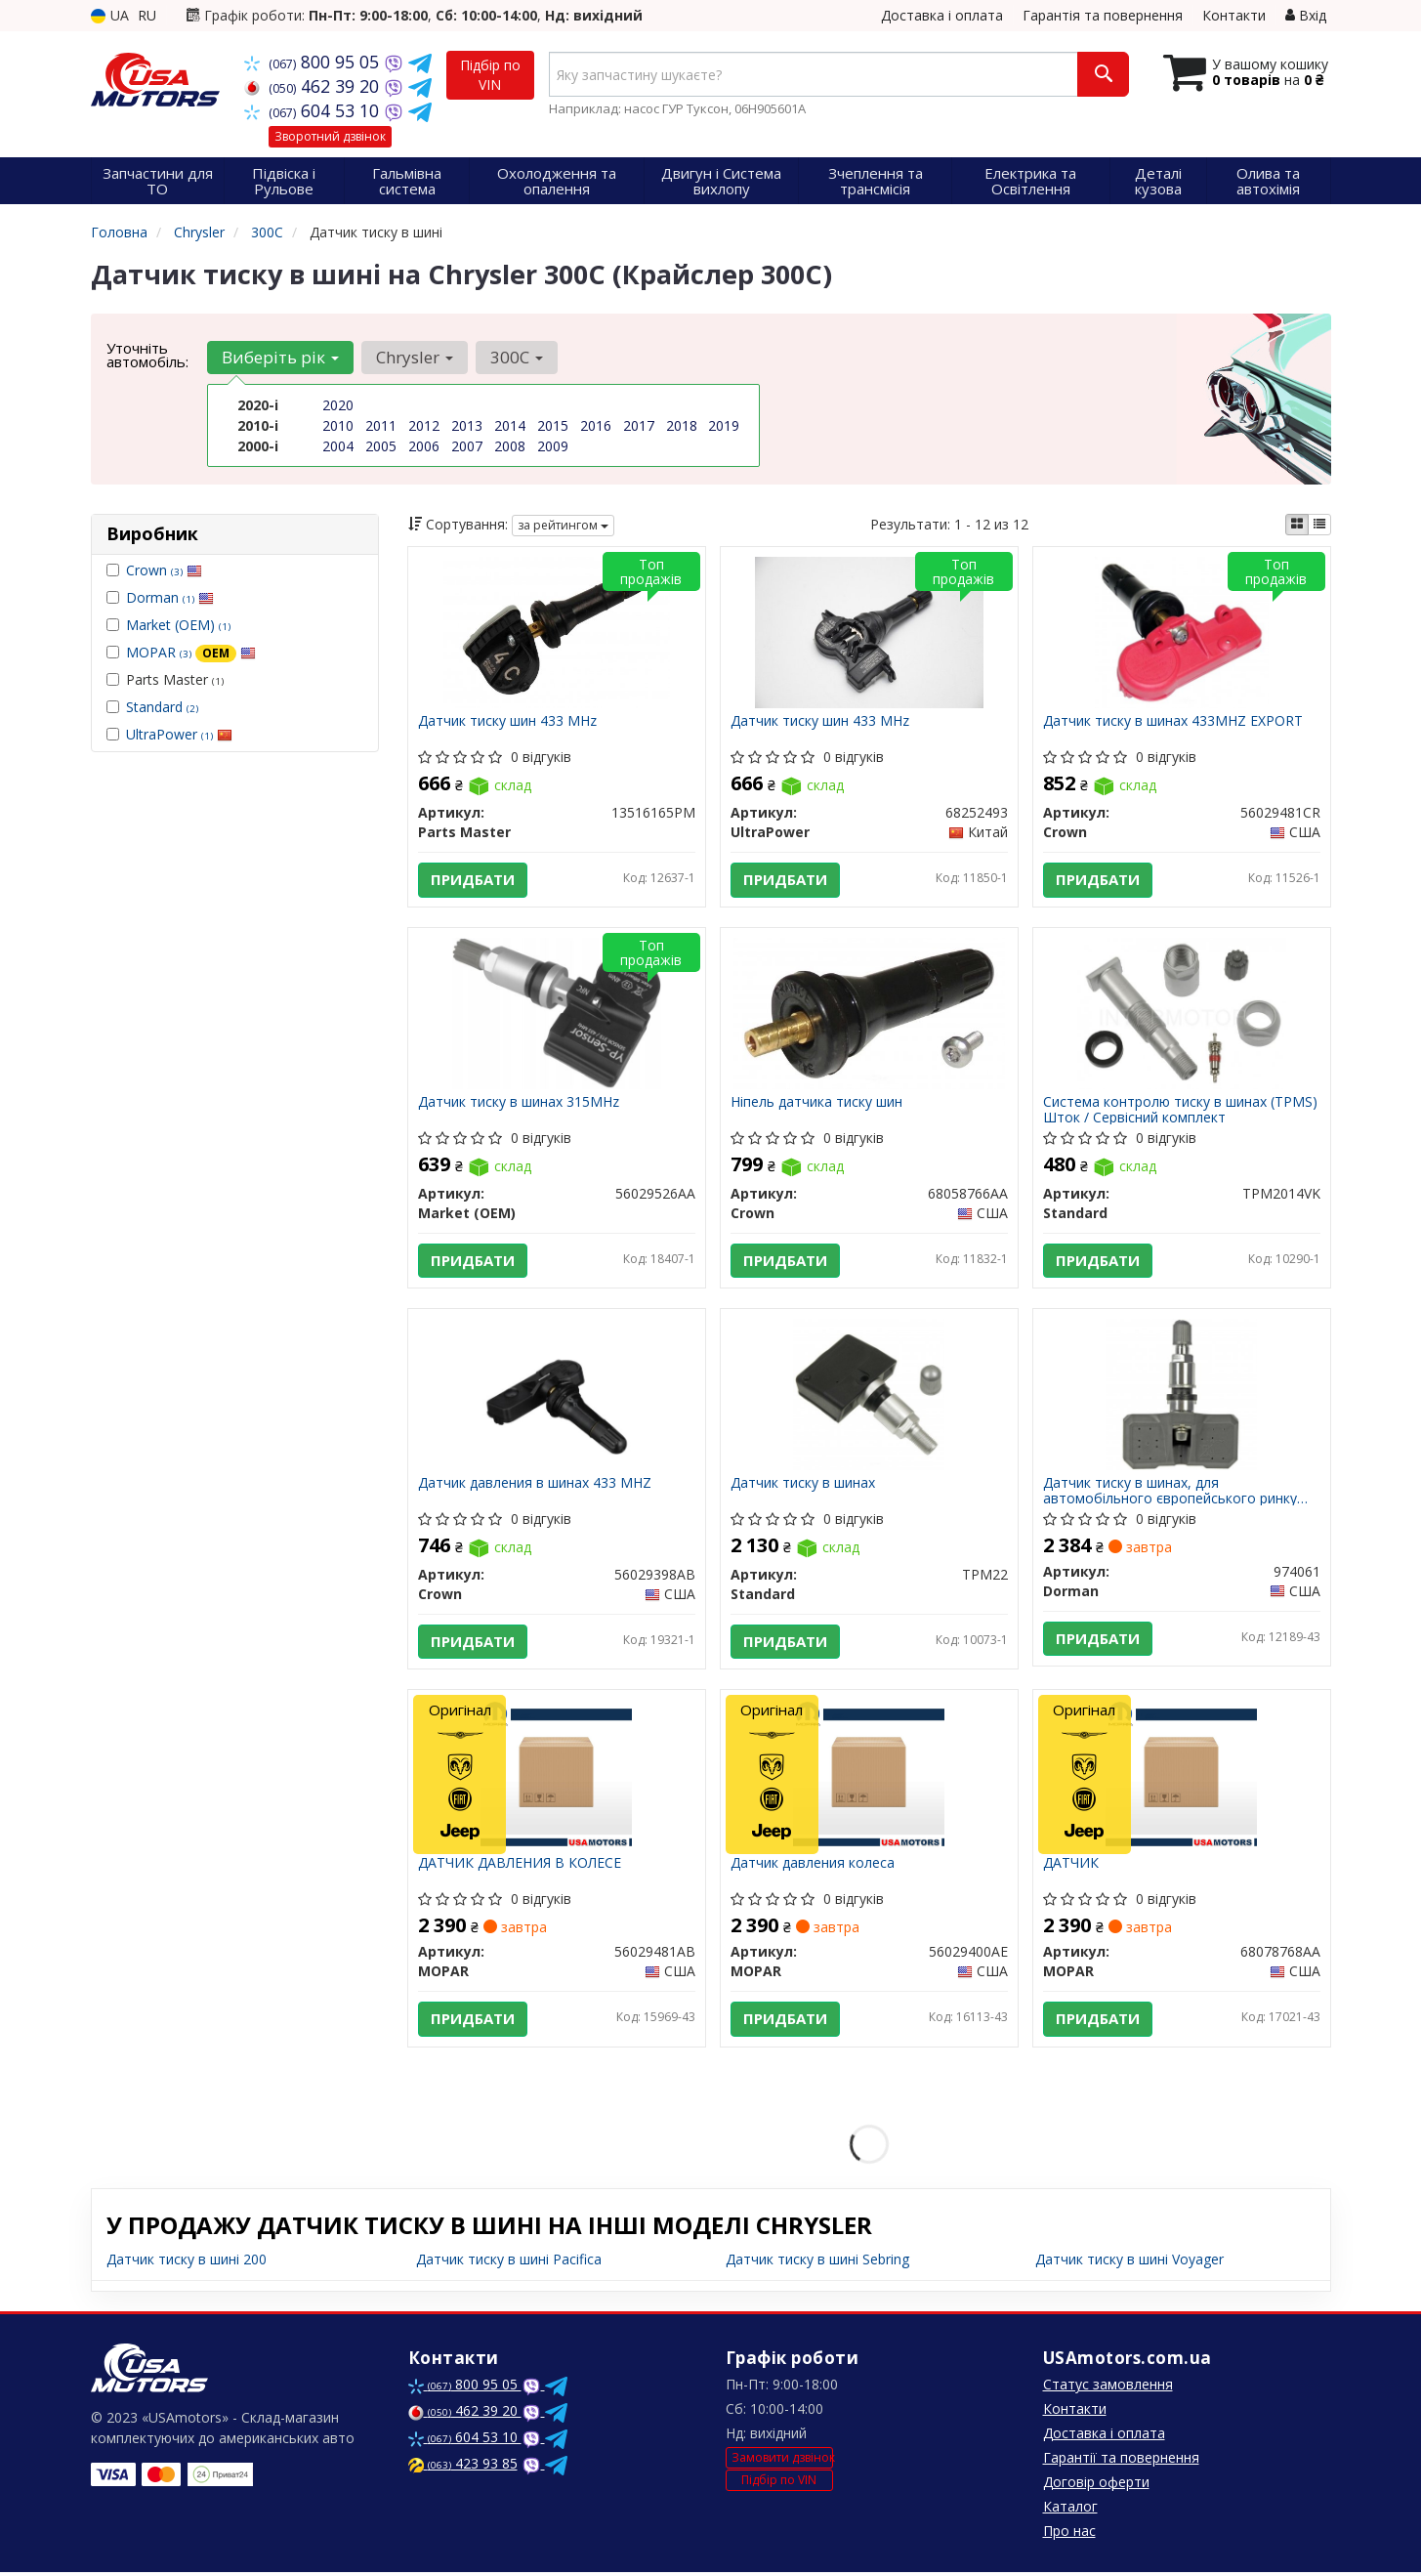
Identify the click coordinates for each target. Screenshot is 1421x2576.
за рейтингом (563, 525)
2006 (423, 446)
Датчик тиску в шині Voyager (1129, 2263)
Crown (164, 570)
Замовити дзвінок (782, 2460)
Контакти (1234, 15)
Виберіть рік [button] (280, 357)
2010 (338, 425)
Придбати (473, 880)
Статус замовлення (1108, 2388)
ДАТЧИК (1071, 1866)
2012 (423, 425)
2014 (509, 425)
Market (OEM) (178, 624)
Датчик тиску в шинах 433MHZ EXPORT (1173, 721)
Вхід (1305, 15)
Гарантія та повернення (1103, 15)
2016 (595, 425)
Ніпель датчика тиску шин (816, 1103)
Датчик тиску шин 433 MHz (507, 721)
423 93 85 (463, 2467)
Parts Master (165, 679)
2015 (552, 425)
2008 (509, 446)
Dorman (170, 597)
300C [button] (516, 357)
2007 (466, 446)
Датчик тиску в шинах (803, 1485)
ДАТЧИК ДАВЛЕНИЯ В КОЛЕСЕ (519, 1866)
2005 (381, 446)
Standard (162, 706)
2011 (381, 425)
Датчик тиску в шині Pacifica (509, 2263)
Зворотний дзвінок (330, 136)
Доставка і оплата (942, 15)
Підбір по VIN (490, 75)
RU (147, 15)
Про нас (1069, 2534)
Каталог (1070, 2510)
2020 (338, 405)
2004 (338, 446)
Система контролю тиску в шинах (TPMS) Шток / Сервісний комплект (1180, 1110)
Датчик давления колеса (813, 1866)
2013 (466, 425)
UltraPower (179, 734)
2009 (552, 446)
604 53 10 (314, 110)
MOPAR (191, 652)
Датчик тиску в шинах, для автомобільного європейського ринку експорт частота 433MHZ (1170, 1492)
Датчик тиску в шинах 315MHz (518, 1103)
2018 (681, 425)
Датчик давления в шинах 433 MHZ (534, 1485)
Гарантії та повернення (1121, 2461)
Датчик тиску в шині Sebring (817, 2263)
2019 (723, 425)
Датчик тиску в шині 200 (186, 2263)
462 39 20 (314, 86)
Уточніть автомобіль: (147, 354)
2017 (638, 425)
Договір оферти (1096, 2485)
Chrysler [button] (414, 357)
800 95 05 (314, 61)
